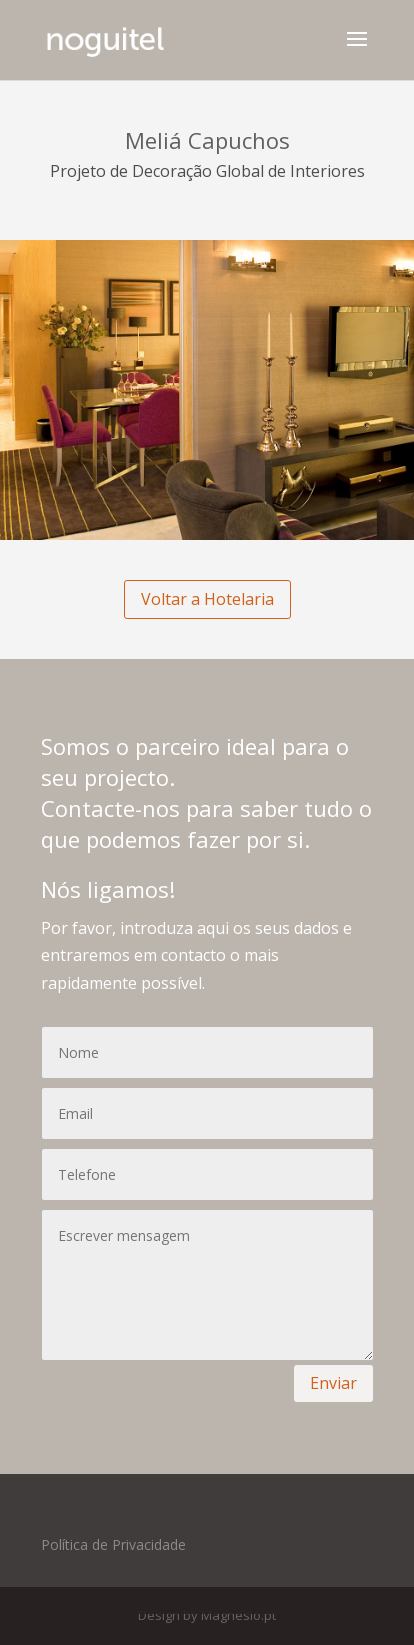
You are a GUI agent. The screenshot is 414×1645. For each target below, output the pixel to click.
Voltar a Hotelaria (207, 599)
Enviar (333, 1383)
